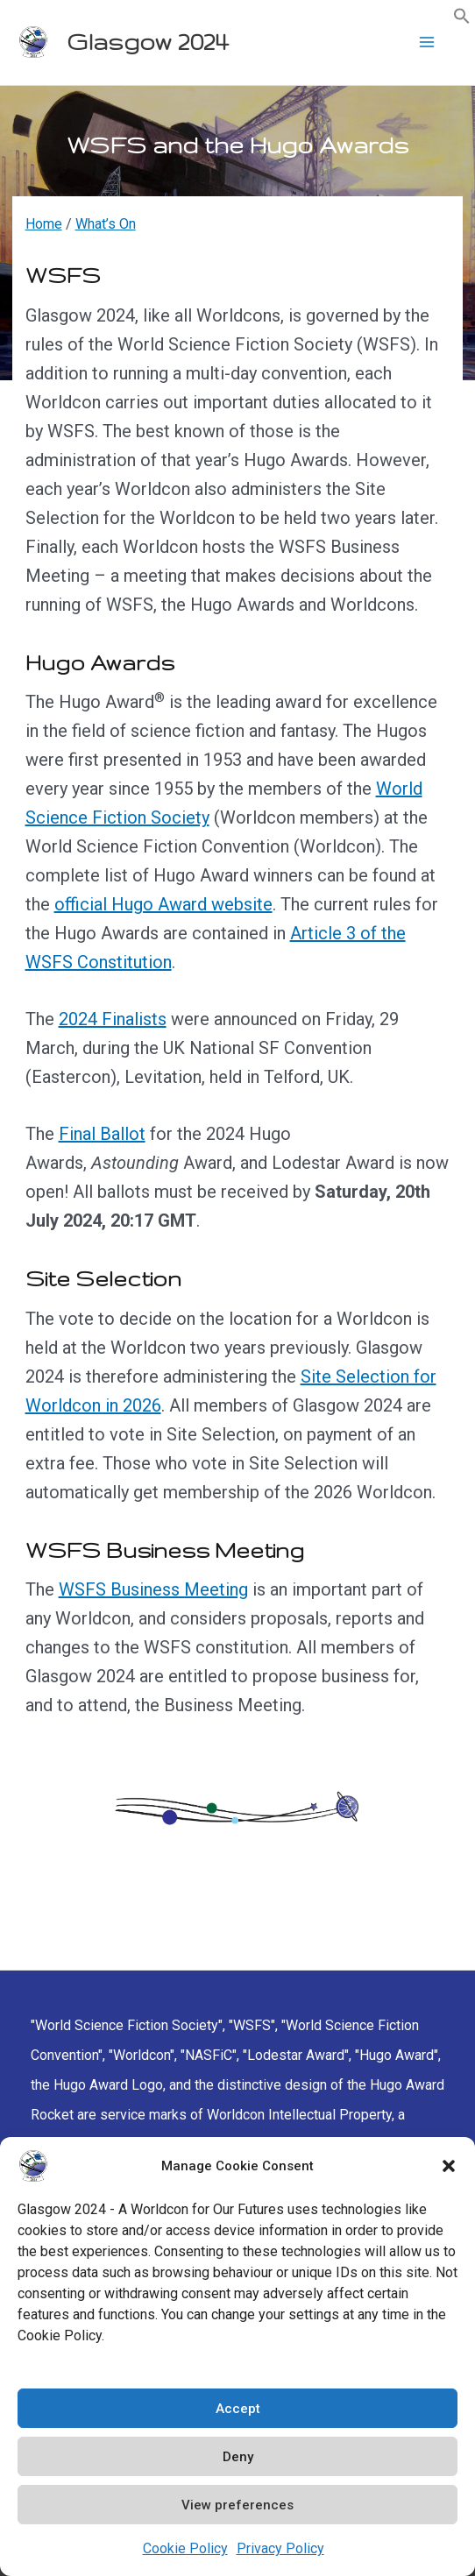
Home (43, 224)
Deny (238, 2457)
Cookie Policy (185, 2548)
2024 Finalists (113, 1019)
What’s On (105, 224)
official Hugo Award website (163, 904)
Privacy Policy (280, 2548)
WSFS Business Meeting (153, 1589)
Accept (238, 2409)
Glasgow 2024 (147, 41)
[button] (448, 2166)
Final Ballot (102, 1133)
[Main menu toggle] (427, 42)
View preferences (237, 2505)
